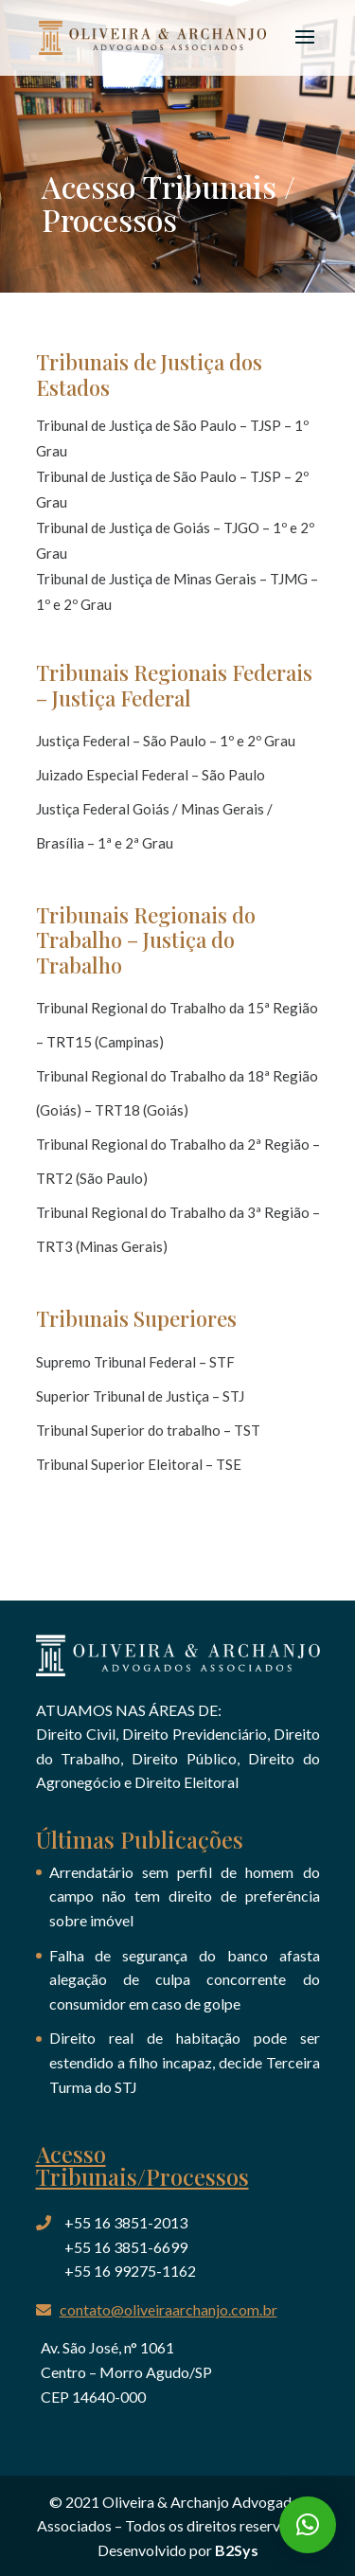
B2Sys (236, 2550)
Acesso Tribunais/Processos (142, 2164)
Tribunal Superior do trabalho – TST (148, 1430)
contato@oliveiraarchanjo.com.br (168, 2309)
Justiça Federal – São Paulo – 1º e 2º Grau (165, 740)
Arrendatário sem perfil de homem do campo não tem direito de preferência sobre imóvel (184, 1896)
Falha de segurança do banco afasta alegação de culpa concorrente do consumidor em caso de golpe (184, 1979)
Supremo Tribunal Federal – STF (135, 1361)
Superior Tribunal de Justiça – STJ (140, 1395)
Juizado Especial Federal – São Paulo (150, 774)
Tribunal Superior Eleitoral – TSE (138, 1464)
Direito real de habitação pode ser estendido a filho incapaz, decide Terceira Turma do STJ (184, 2062)
